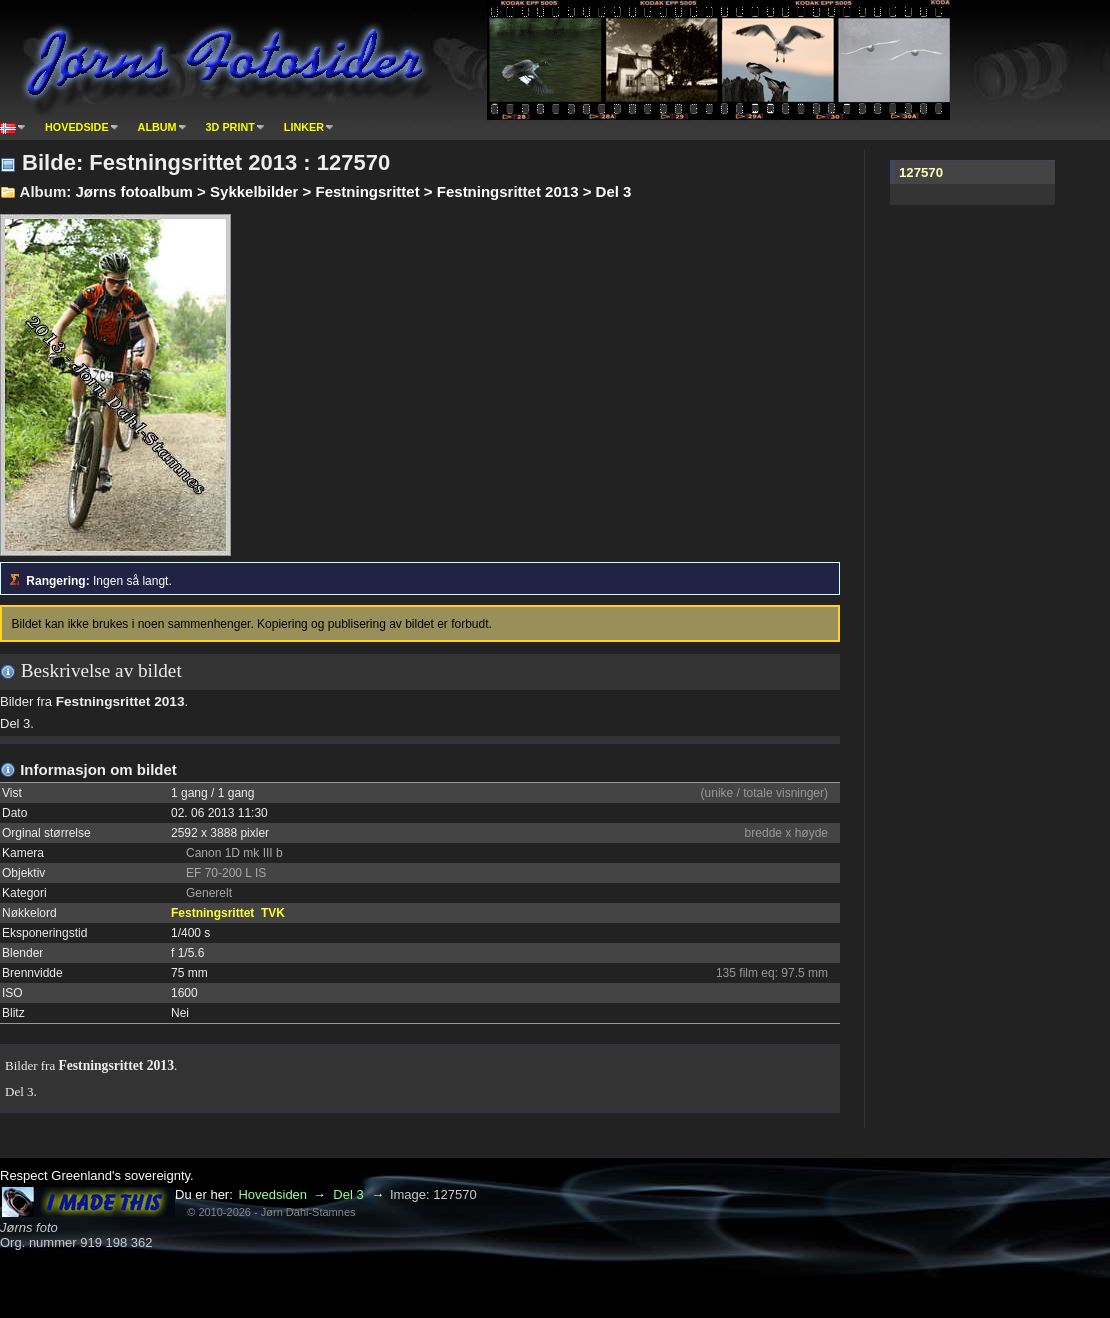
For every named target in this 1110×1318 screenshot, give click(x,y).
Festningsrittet (212, 913)
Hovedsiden (272, 1194)
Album (157, 127)
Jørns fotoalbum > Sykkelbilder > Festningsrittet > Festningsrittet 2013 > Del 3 (353, 191)
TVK (273, 913)
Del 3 (348, 1194)
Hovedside (77, 127)
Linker (304, 127)
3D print (230, 127)
